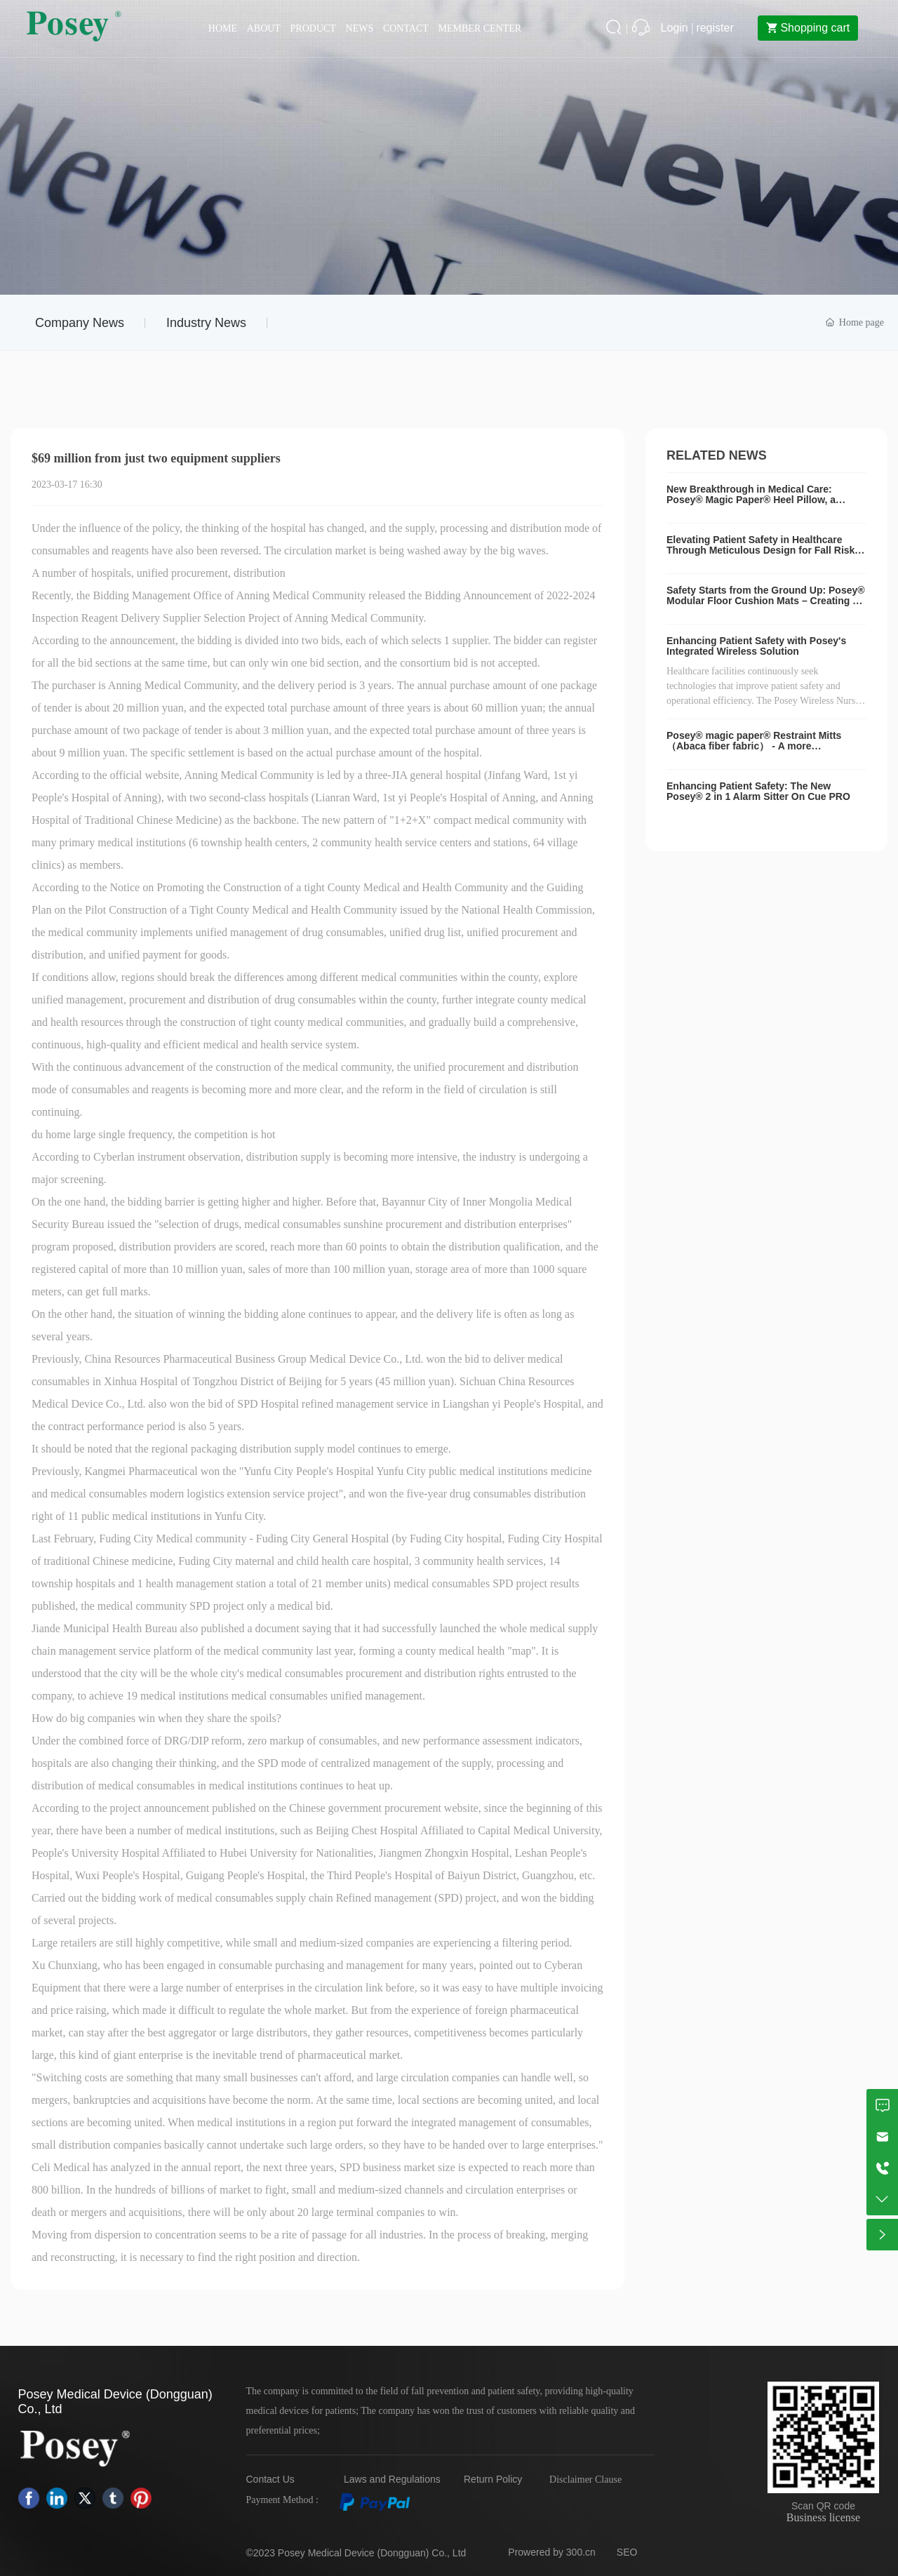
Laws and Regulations (392, 2479)
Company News (79, 323)
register (714, 28)
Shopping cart (805, 27)
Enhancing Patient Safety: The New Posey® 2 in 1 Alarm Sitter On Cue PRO (758, 791)
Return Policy (493, 2479)
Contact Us (270, 2479)
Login (676, 28)
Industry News (206, 323)
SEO (627, 2552)
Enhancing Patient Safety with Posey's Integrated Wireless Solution (756, 646)
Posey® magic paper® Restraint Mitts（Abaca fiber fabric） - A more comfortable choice (753, 746)
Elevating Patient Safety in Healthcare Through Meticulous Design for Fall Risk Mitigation (760, 550)
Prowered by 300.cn (552, 2552)
